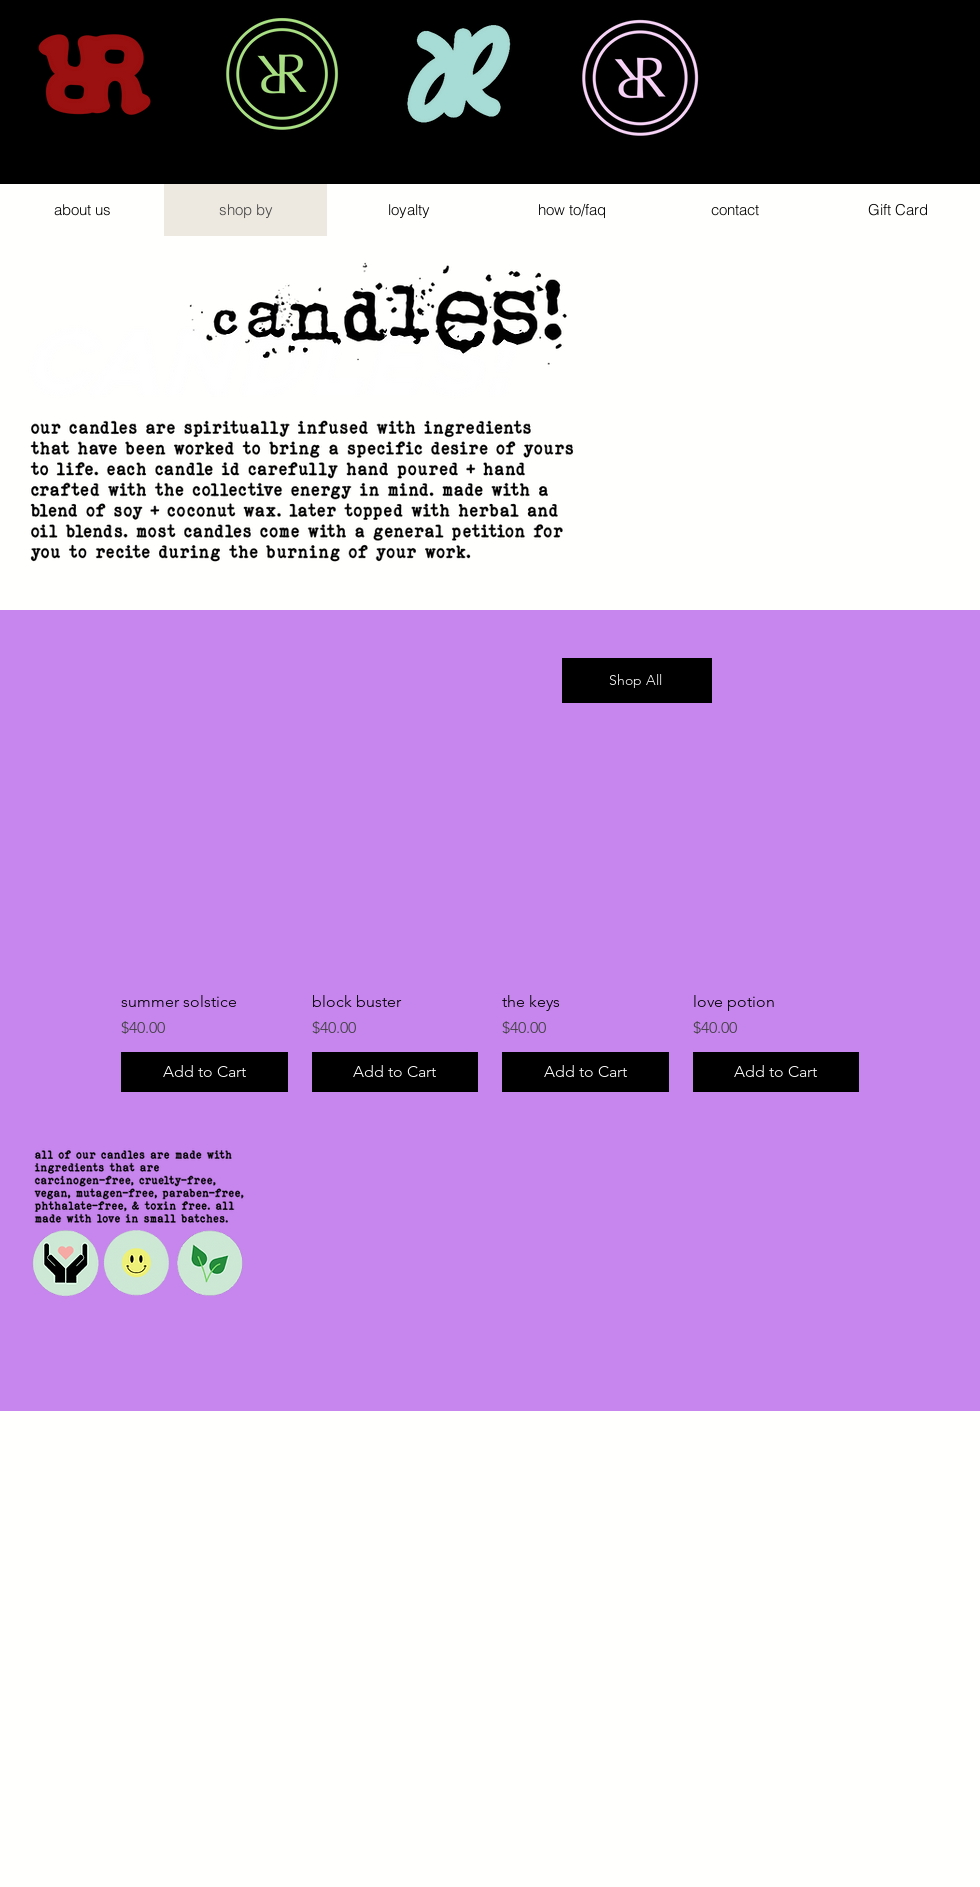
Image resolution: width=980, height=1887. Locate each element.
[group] (490, 951)
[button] (942, 95)
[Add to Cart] (204, 1072)
